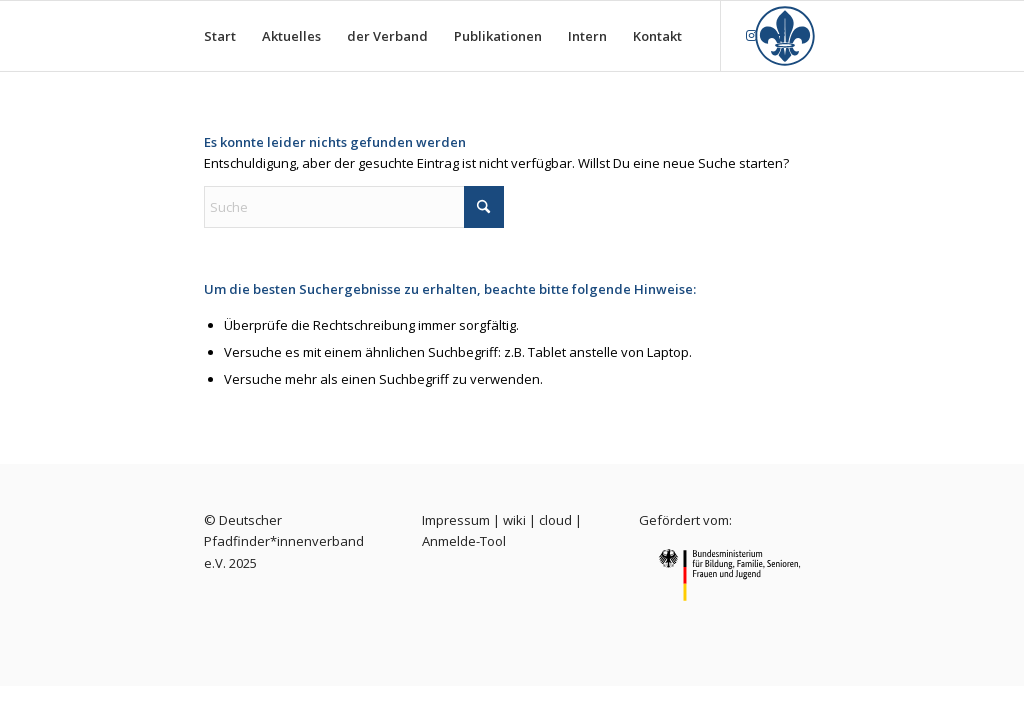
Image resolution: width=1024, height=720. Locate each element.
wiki (514, 520)
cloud (555, 520)
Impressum (456, 520)
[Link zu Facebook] (782, 35)
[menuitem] (220, 36)
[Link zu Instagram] (752, 35)
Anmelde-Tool (464, 541)
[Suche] (354, 207)
